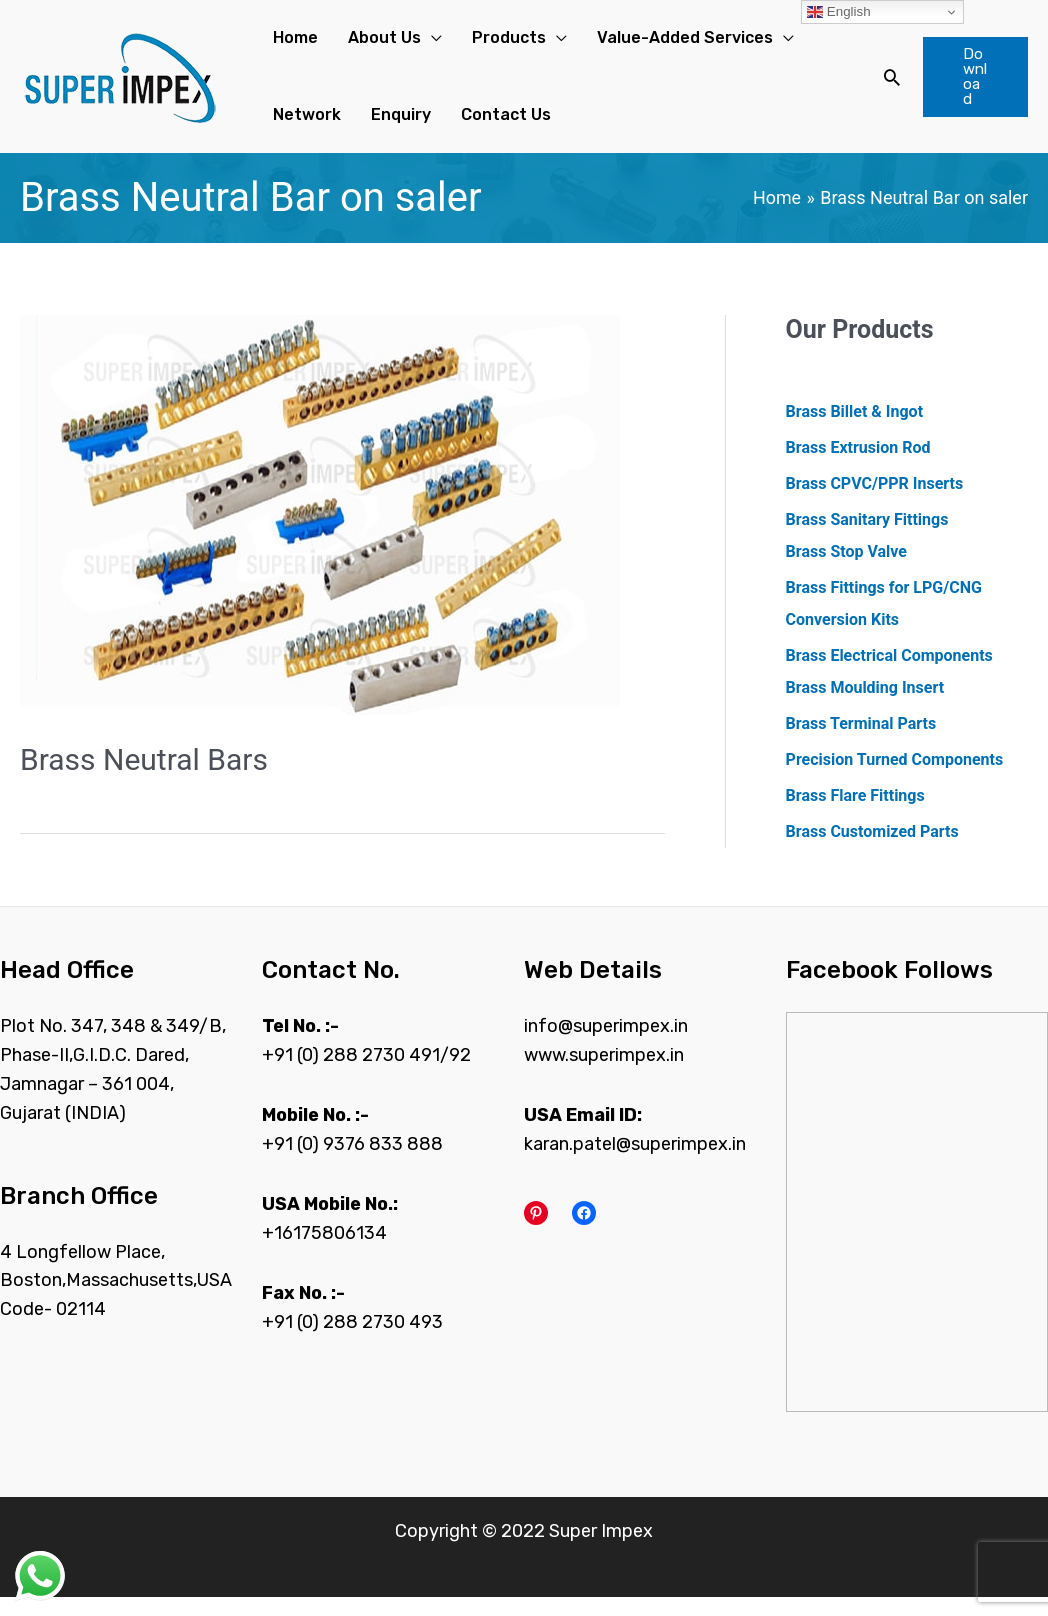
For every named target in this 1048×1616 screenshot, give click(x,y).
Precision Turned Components (895, 777)
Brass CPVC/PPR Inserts (875, 501)
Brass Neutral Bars (144, 778)
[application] (410, 43)
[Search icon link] (880, 86)
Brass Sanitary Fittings (867, 537)
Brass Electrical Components (889, 673)
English (838, 12)
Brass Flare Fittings (855, 813)
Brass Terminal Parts (861, 741)
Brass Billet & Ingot (854, 429)
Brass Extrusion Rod (858, 465)
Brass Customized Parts (872, 849)
